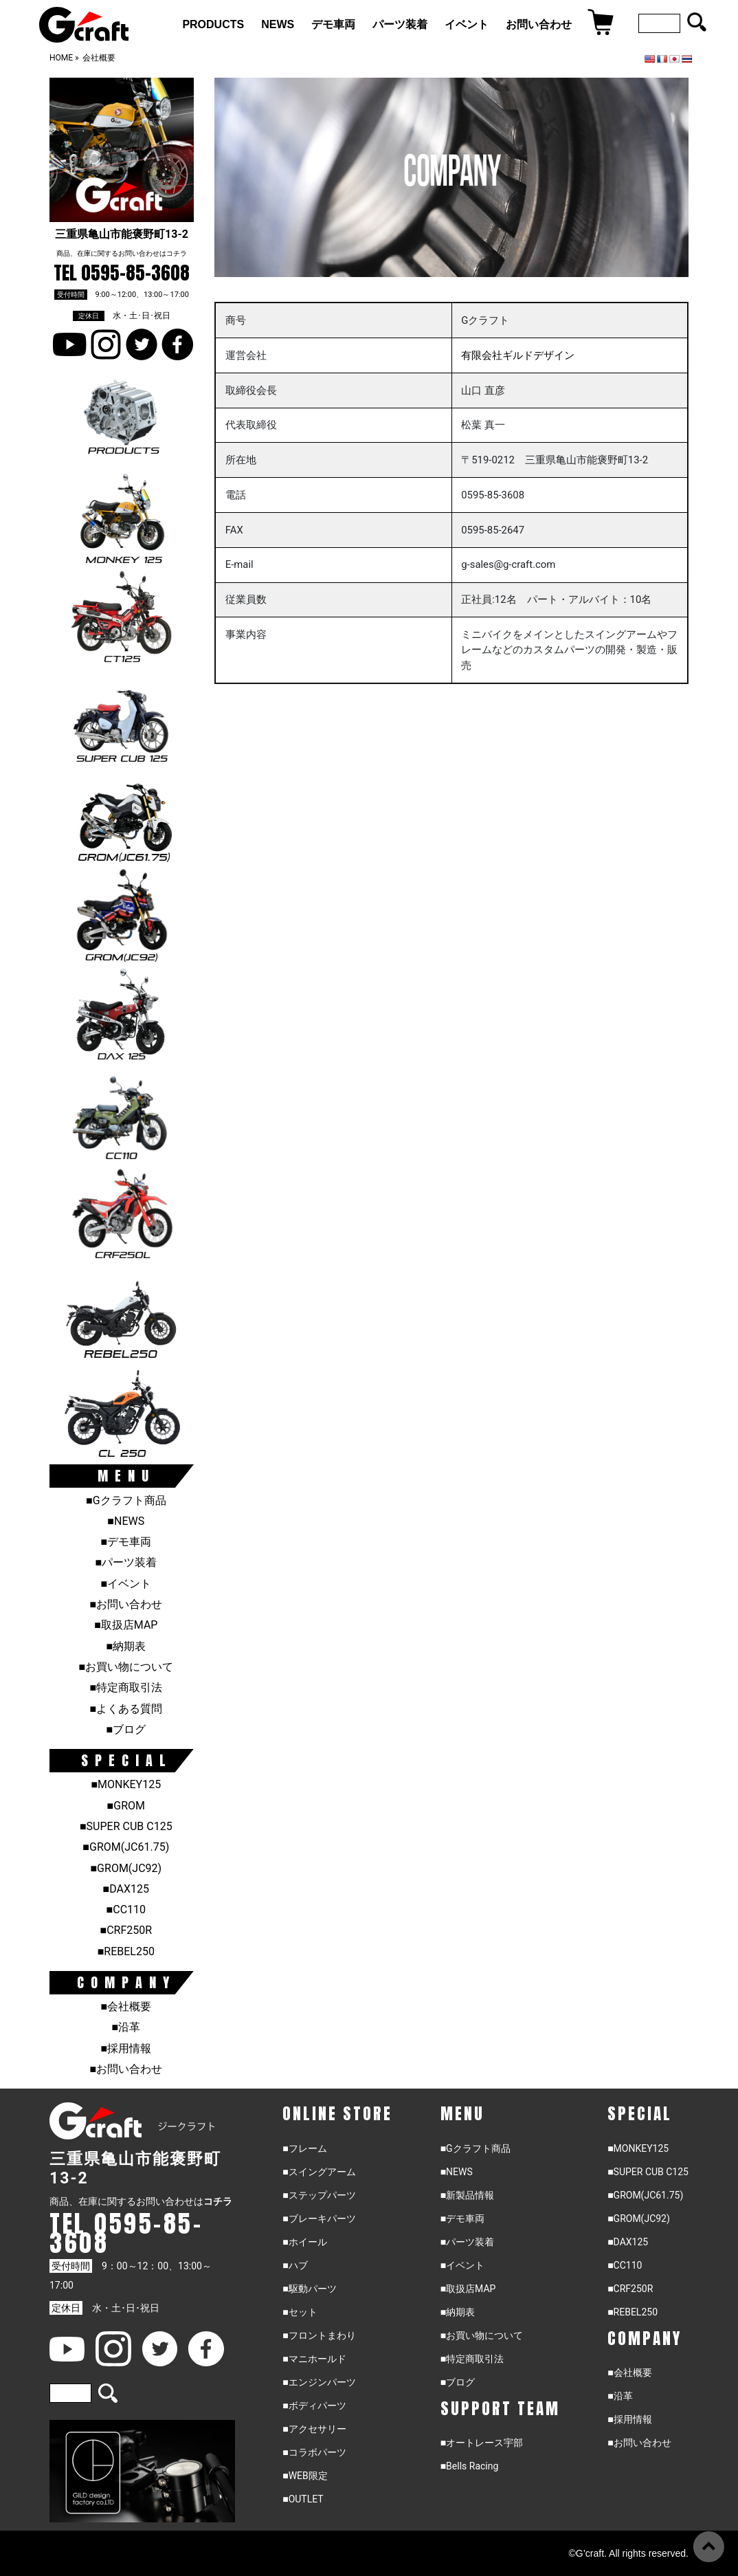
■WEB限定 (305, 2475)
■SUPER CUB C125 (126, 1826)
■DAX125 (126, 1888)
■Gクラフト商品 (126, 1500)
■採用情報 (125, 2048)
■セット (299, 2312)
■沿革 (125, 2027)
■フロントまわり (318, 2335)
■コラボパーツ (314, 2452)
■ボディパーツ (314, 2405)
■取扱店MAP (125, 1624)
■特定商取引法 (125, 1687)
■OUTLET (303, 2499)
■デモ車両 (125, 1541)
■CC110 (126, 1909)
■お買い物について (125, 1666)
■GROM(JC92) (125, 1868)
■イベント (125, 1583)
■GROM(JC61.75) (125, 1846)
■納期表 (126, 1646)
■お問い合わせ (125, 1604)
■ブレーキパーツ (318, 2218)
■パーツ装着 (126, 1562)
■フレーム (304, 2148)
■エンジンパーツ (318, 2382)
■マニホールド (314, 2358)
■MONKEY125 (126, 1784)
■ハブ (294, 2265)
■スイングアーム (318, 2171)
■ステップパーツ (318, 2195)
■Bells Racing (469, 2466)
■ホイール (304, 2241)
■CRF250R (126, 1930)
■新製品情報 (467, 2195)
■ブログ (126, 1729)
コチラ (176, 253)
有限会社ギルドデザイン (517, 355)
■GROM (126, 1805)
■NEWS (125, 1521)
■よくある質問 (125, 1708)
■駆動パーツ (309, 2288)
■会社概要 (125, 2006)
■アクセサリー (314, 2428)
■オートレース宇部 (481, 2442)
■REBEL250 (126, 1951)
